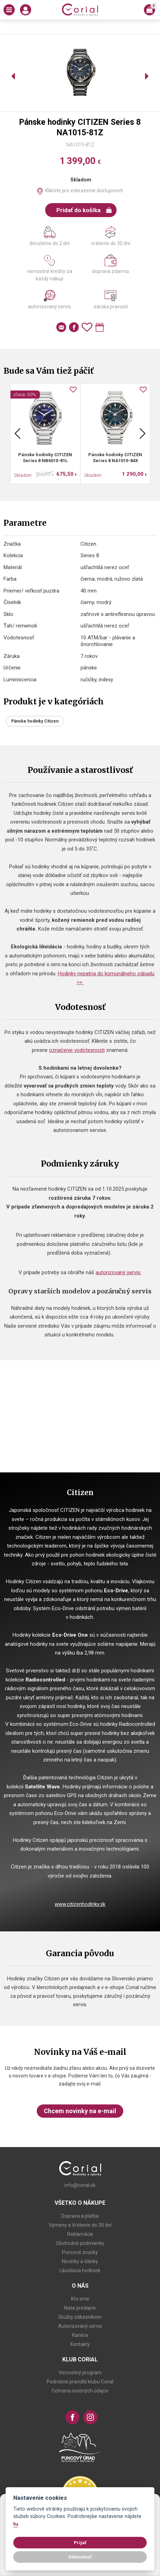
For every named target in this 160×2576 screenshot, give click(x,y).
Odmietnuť (80, 2557)
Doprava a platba (80, 2216)
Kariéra (80, 2335)
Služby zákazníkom (80, 2317)
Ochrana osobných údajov (80, 2391)
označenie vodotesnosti (77, 1050)
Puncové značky (80, 2252)
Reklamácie (80, 2234)
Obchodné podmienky (80, 2243)
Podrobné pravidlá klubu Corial (80, 2381)
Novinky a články (80, 2261)
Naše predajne (80, 2308)
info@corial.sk (80, 2185)
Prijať (80, 2542)
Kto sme (80, 2299)
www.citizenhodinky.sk (80, 1904)
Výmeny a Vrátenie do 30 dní (80, 2225)
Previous (17, 433)
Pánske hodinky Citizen (34, 721)
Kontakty (80, 2344)
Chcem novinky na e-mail (80, 2111)
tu (15, 2524)
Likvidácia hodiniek (80, 2270)
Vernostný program (80, 2372)
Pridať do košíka (84, 210)
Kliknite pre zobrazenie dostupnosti (84, 190)
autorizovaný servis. (118, 1272)
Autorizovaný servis (80, 2326)
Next (142, 433)
